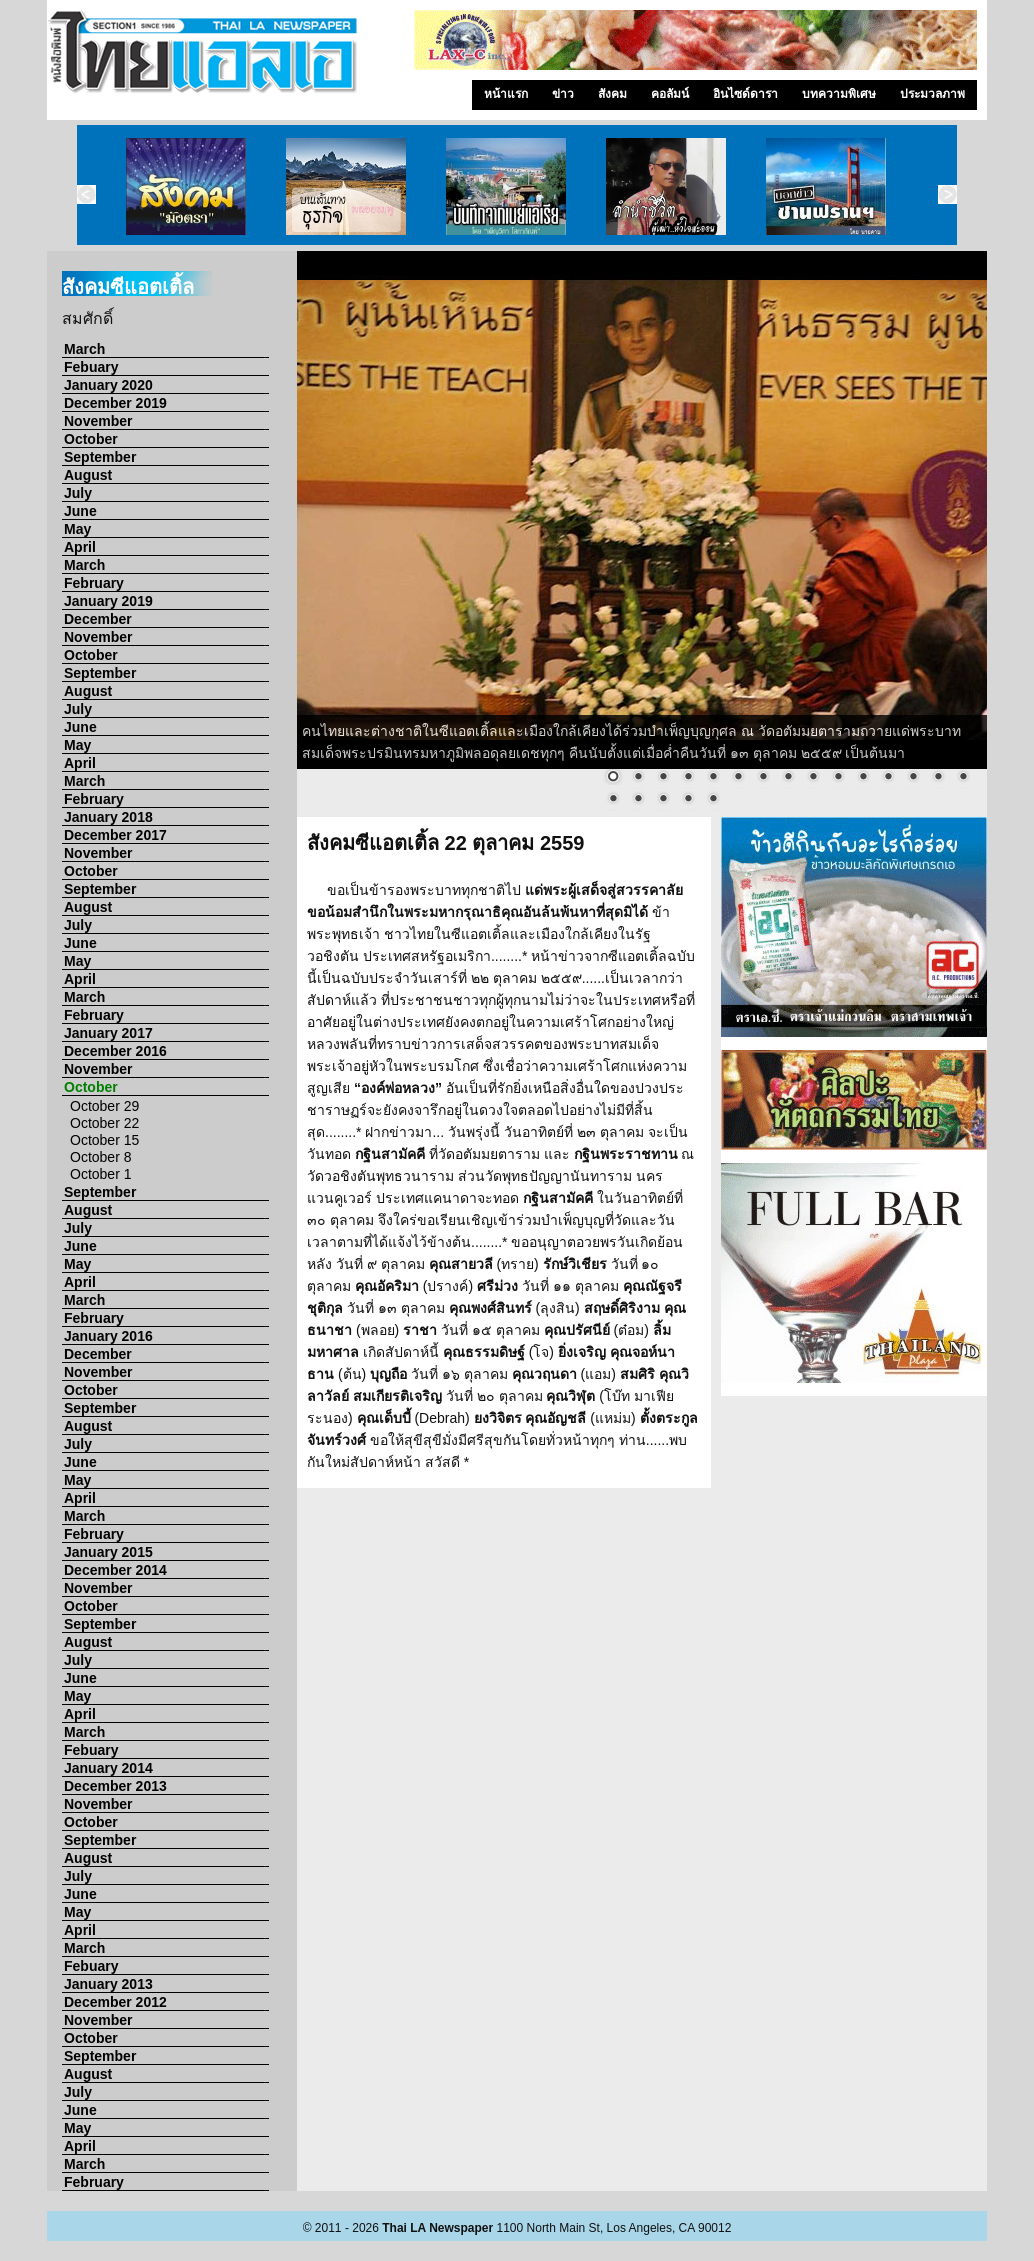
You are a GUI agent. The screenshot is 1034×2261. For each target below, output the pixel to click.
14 (938, 778)
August (88, 475)
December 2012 (115, 2002)
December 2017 (115, 835)
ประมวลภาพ (932, 94)
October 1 (100, 1174)
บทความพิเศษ (839, 94)
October (91, 439)
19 (688, 800)
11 (863, 778)
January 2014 (108, 1768)
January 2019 (108, 601)
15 (963, 778)
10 (838, 778)
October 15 (104, 1140)
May (77, 529)
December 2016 (115, 1051)
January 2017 (108, 1033)
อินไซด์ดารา (745, 94)
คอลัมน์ (670, 94)
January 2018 (108, 817)
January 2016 (108, 1336)
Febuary (91, 367)
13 (913, 778)
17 (638, 800)
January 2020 (108, 385)
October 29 (104, 1106)
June (80, 511)
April (80, 547)
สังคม (612, 94)
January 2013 (108, 1984)
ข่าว (563, 94)
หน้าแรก (506, 94)
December (98, 619)
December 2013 (115, 1786)
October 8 (100, 1157)
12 (888, 778)
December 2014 (115, 1570)
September (100, 457)
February (94, 583)
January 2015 (108, 1552)
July (78, 493)
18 (663, 800)
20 (713, 800)
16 (613, 800)
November (98, 421)
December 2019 (115, 403)
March (84, 349)
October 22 (104, 1123)
